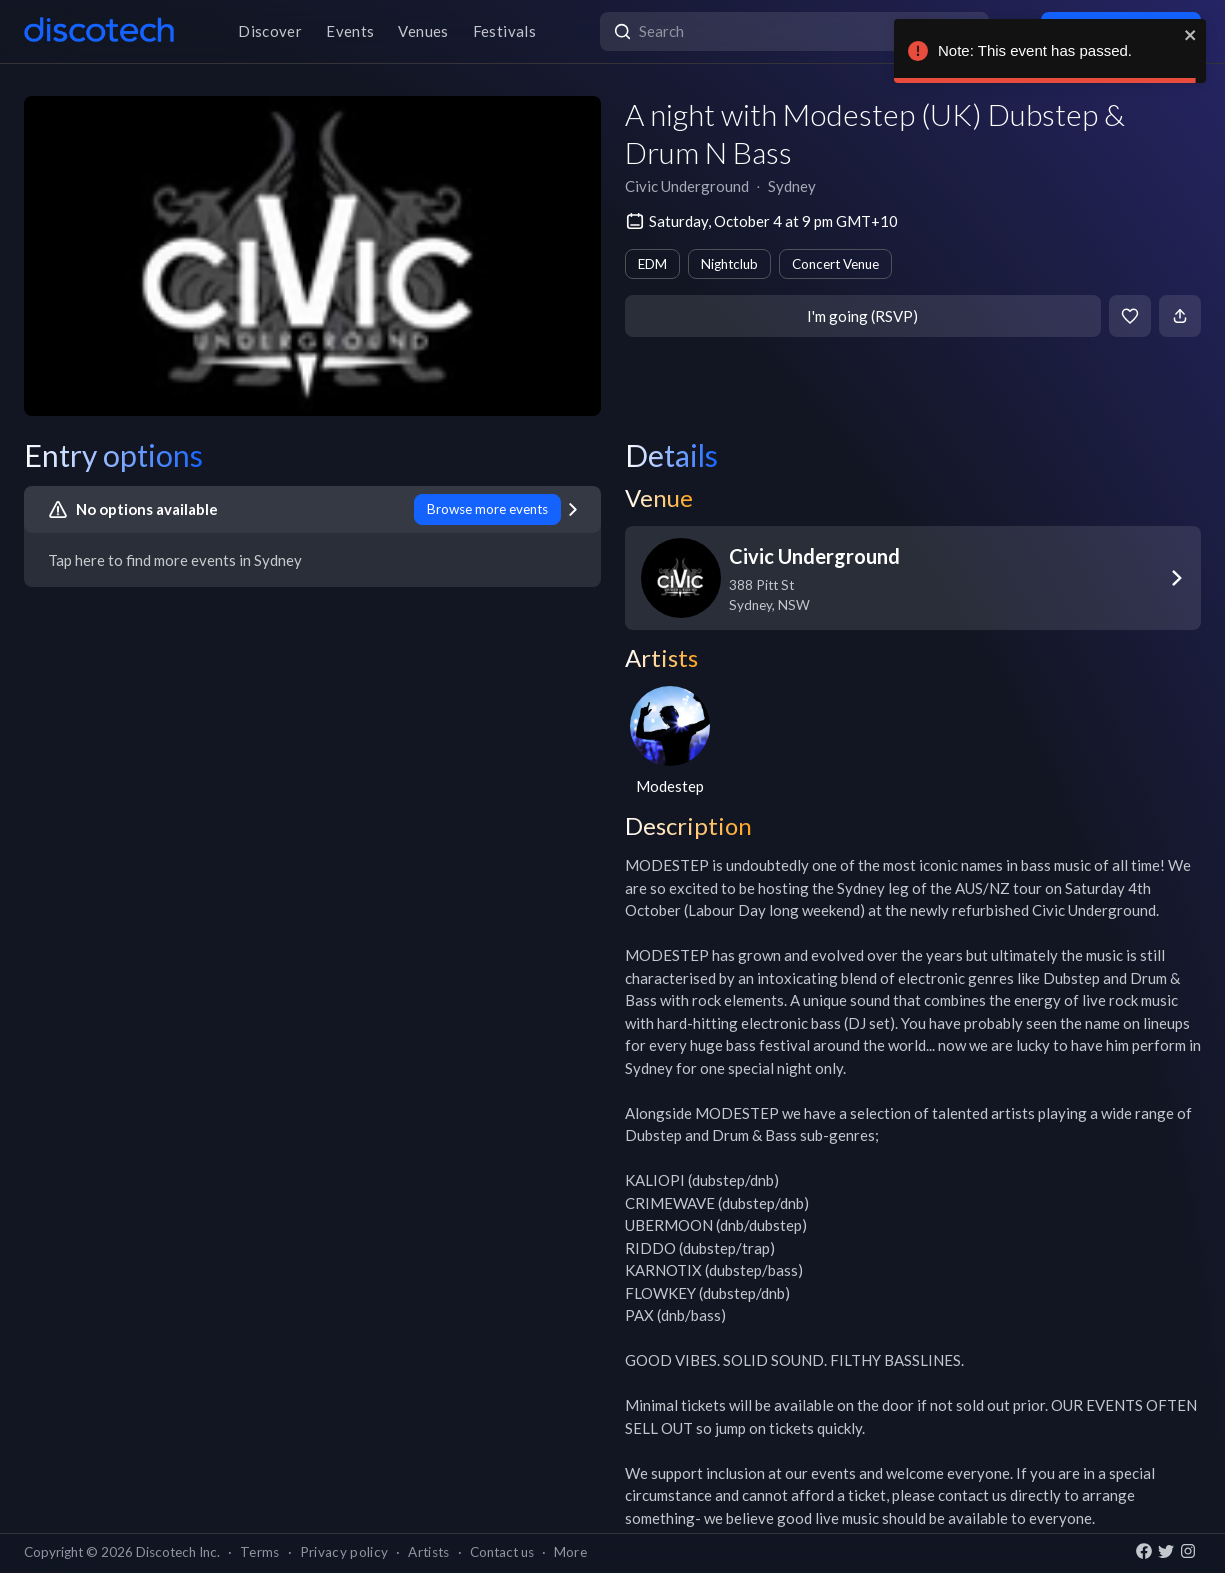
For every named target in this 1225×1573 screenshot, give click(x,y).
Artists (428, 1552)
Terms (260, 1552)
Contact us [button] (502, 1552)
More (570, 1552)
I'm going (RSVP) (862, 316)
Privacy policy (344, 1552)
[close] (1191, 35)
